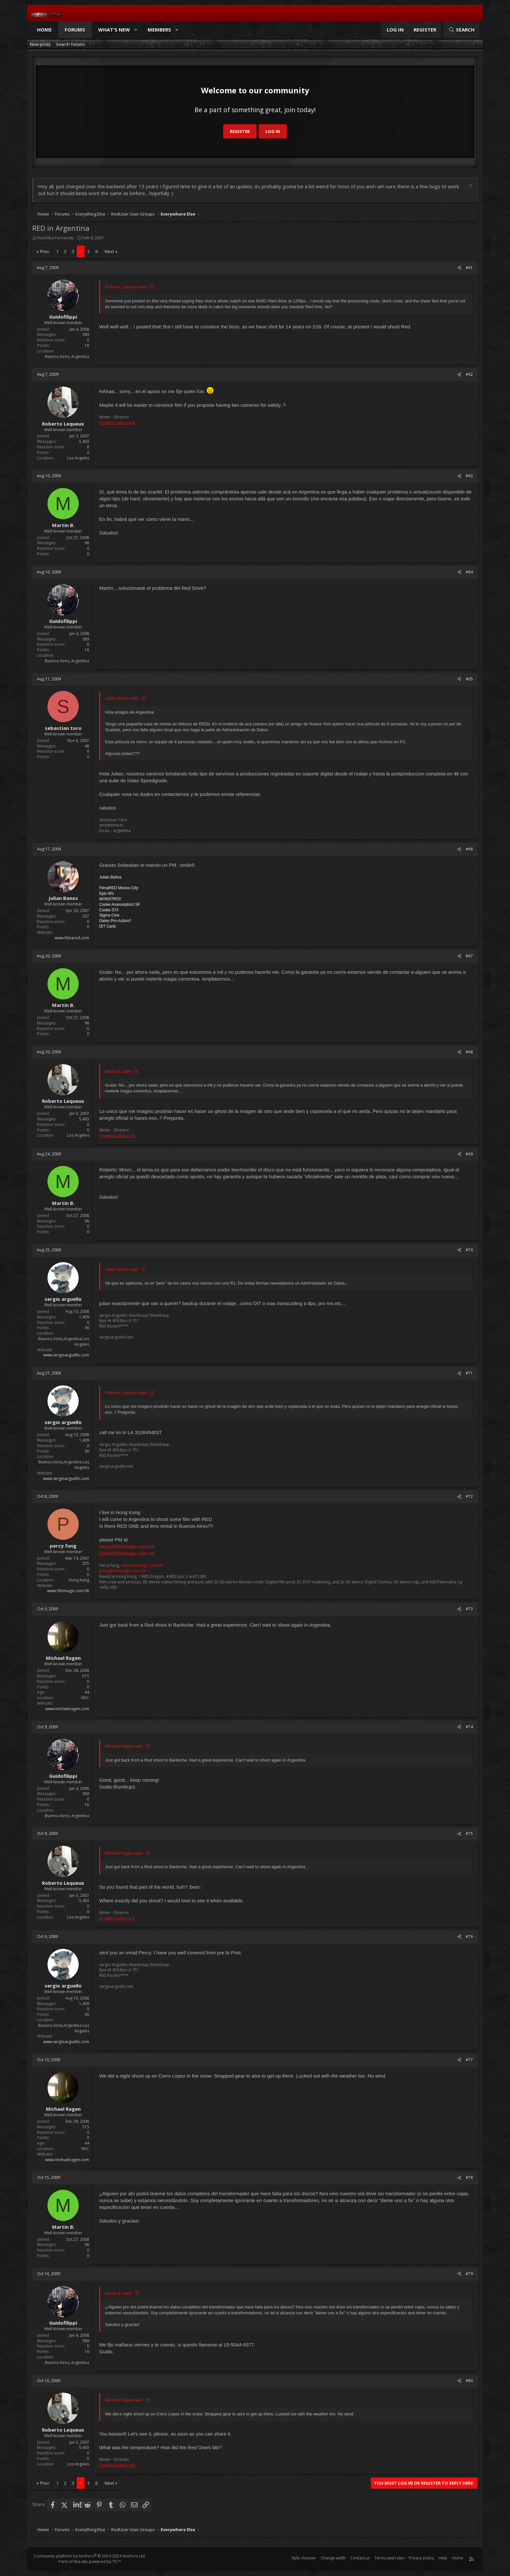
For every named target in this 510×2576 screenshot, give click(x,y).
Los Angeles (78, 458)
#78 (469, 2177)
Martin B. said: (118, 1071)
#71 (469, 1373)
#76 (469, 1936)
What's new (114, 29)
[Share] (459, 268)
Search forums (70, 44)
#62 (469, 374)
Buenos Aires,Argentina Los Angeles (63, 1341)
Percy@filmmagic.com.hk (126, 1546)
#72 (469, 1496)
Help (442, 2558)
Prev (44, 251)
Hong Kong (79, 1580)
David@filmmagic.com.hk (126, 1553)
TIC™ (116, 2561)
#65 (469, 679)
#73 (469, 1609)
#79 (469, 2274)
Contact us (360, 2558)
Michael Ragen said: (124, 1746)
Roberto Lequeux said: (126, 286)
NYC (85, 1697)
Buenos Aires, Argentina (67, 356)
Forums (75, 29)
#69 (469, 1154)
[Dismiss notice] (470, 186)
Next (109, 251)
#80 (469, 2381)
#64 (469, 572)
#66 (469, 849)
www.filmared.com (72, 938)
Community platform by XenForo (90, 2556)
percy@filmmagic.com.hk (122, 1571)
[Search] (461, 29)
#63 (469, 476)
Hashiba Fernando (55, 238)
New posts (40, 44)
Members (159, 29)
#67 (469, 956)
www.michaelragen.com (67, 1708)
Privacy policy (421, 2558)
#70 (469, 1250)
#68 (469, 1052)
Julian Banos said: (122, 698)
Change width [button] (333, 2558)
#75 (469, 1833)
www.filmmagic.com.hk (68, 1590)
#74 (469, 1727)
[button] (136, 29)
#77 (469, 2060)
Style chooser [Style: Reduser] (303, 2558)
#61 (469, 268)
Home (44, 29)
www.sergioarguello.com (66, 1355)
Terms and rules (389, 2558)
